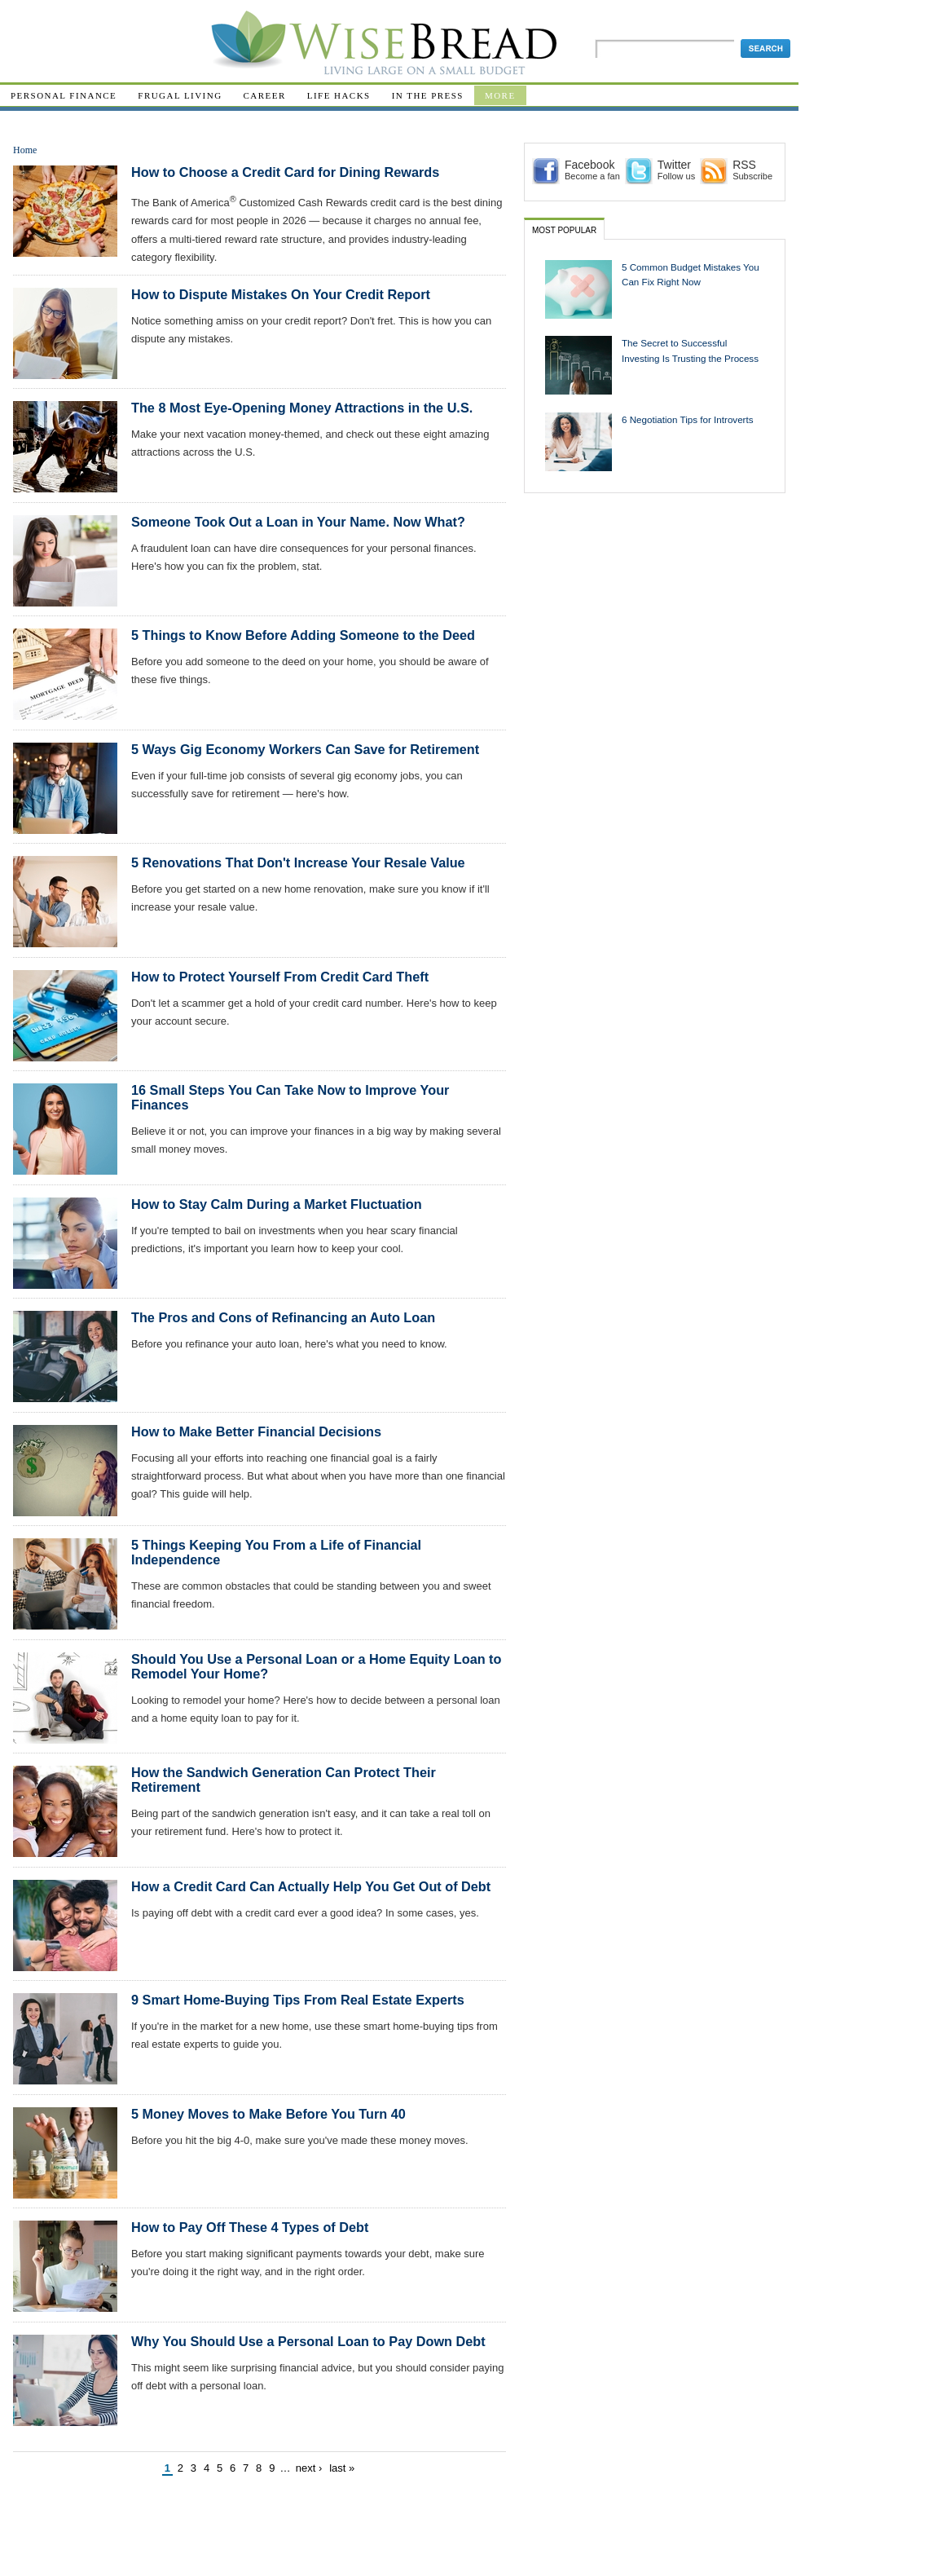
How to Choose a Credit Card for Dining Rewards (285, 172)
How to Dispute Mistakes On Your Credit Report (280, 294)
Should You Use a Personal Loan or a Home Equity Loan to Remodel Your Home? (316, 1666)
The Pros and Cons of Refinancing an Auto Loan (283, 1317)
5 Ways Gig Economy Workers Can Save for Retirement (305, 749)
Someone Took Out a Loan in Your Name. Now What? (298, 521)
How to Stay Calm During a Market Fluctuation (276, 1204)
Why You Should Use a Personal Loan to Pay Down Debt (308, 2341)
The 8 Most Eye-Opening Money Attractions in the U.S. (302, 407)
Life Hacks (339, 95)
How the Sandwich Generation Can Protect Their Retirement (283, 1779)
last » (341, 2468)
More (500, 95)
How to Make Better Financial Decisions (256, 1431)
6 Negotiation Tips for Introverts (688, 419)
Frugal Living (180, 95)
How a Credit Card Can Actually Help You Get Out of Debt (310, 1886)
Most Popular (564, 230)
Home (25, 150)
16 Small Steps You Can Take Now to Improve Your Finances (290, 1097)
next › (309, 2468)
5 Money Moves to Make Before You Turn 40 (268, 2113)
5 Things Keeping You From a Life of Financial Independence (276, 1552)
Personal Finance (64, 95)
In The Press (428, 95)
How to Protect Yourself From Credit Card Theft (280, 976)
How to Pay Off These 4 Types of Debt (249, 2227)
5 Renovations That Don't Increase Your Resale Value (298, 862)
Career (265, 95)
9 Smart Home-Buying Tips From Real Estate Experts (297, 1999)
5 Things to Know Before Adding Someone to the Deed (303, 635)
